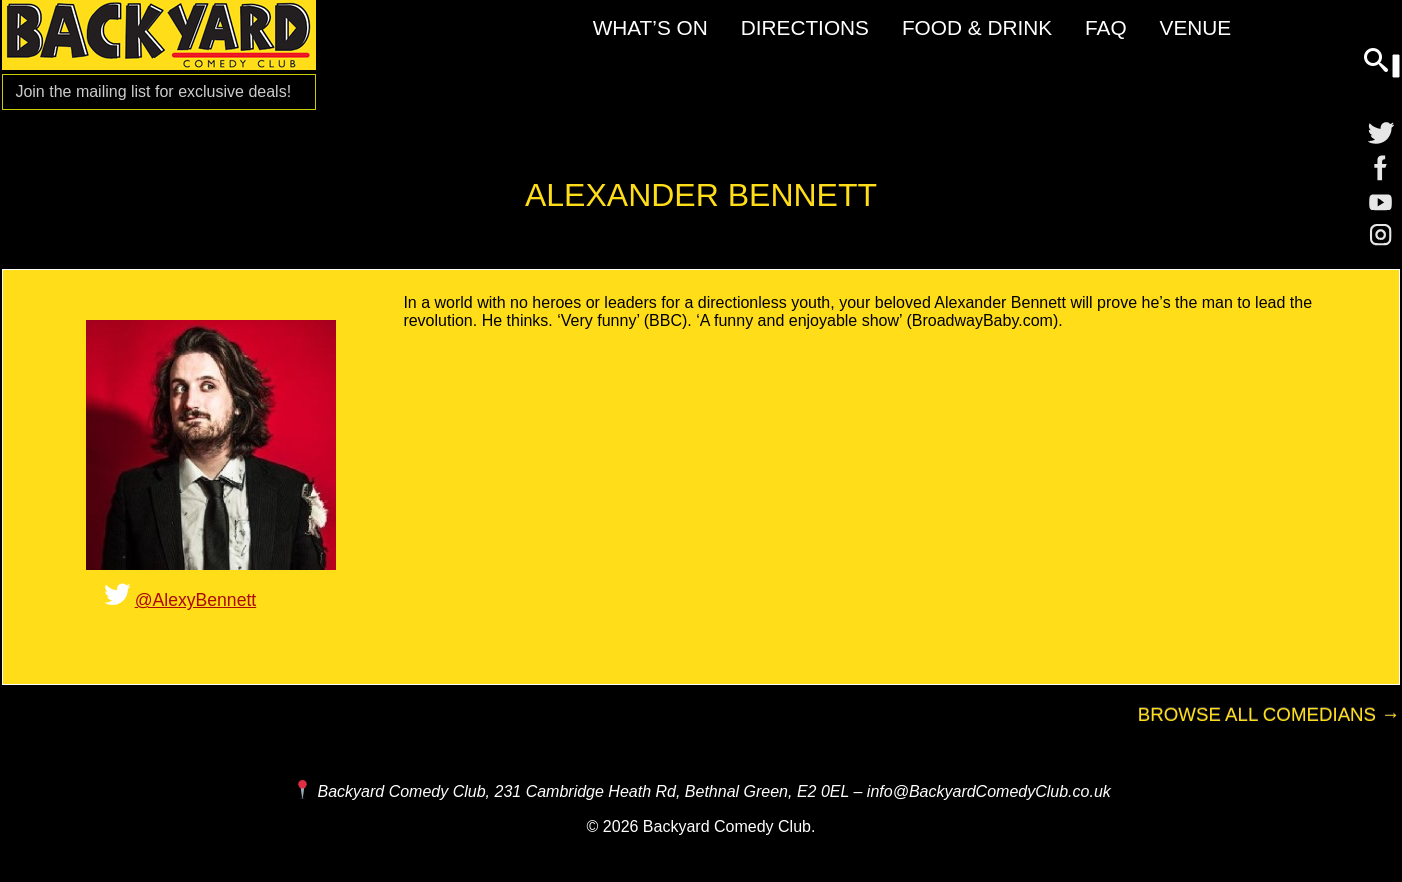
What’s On (650, 27)
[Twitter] (1381, 132)
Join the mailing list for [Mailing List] (153, 91)
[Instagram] (1381, 240)
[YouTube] (1381, 204)
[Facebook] (1381, 168)
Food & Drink (977, 27)
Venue (1196, 27)
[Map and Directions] (302, 790)
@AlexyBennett (196, 600)
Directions (805, 27)
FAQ (1106, 27)
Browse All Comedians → (1269, 714)
